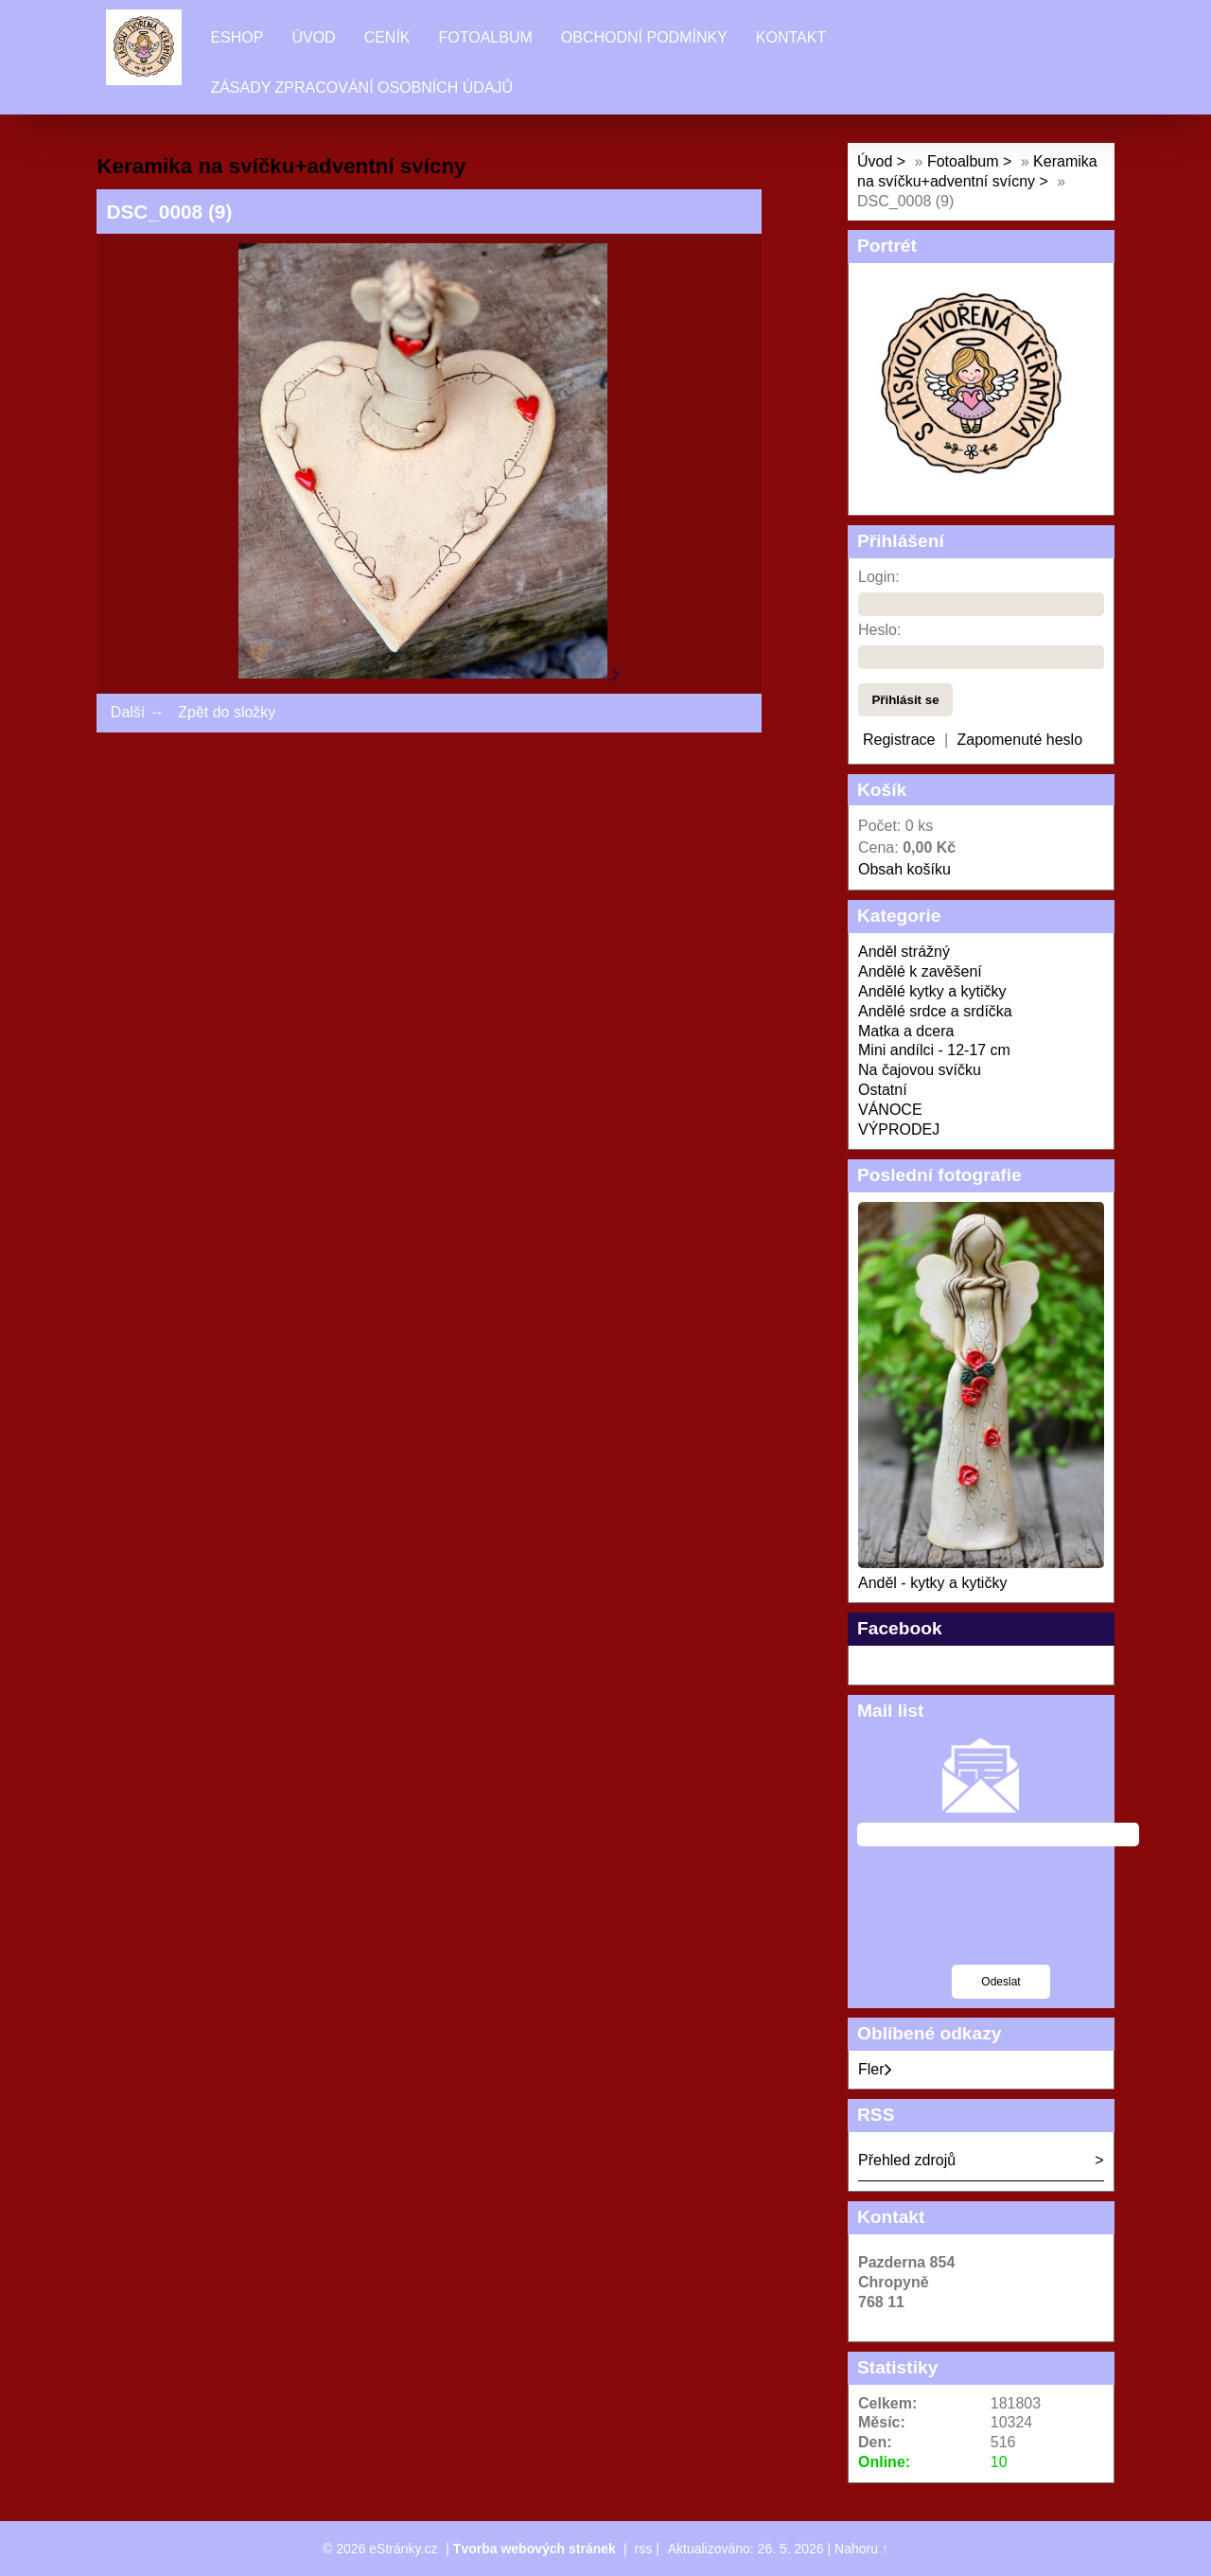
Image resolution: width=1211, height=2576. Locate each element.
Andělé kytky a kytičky (932, 991)
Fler (875, 2069)
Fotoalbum (486, 37)
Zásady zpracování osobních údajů (361, 87)
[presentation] (1001, 1917)
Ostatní (882, 1090)
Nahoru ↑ (861, 2548)
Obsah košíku (904, 869)
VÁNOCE (890, 1110)
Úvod (313, 37)
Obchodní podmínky (644, 37)
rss (644, 2548)
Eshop (236, 37)
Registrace (899, 740)
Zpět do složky (226, 712)
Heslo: (879, 630)
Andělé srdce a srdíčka (935, 1011)
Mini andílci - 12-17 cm (934, 1050)
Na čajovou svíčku (919, 1070)
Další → (138, 712)
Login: (879, 577)
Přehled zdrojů (907, 2160)
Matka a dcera (906, 1031)
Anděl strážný (904, 952)
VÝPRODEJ (898, 1129)
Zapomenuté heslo (1020, 740)
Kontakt (791, 37)
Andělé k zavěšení (920, 971)
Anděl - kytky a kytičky (932, 1583)
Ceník (387, 37)
